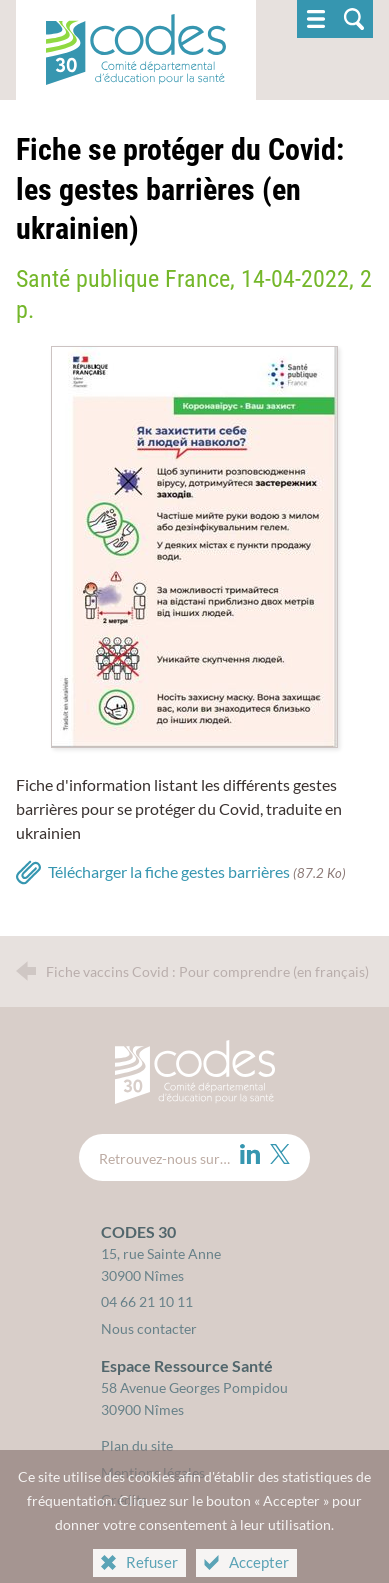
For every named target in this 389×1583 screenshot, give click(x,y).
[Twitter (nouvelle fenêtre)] (280, 1154)
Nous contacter (149, 1328)
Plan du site (137, 1445)
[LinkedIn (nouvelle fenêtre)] (250, 1154)
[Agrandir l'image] (194, 544)
